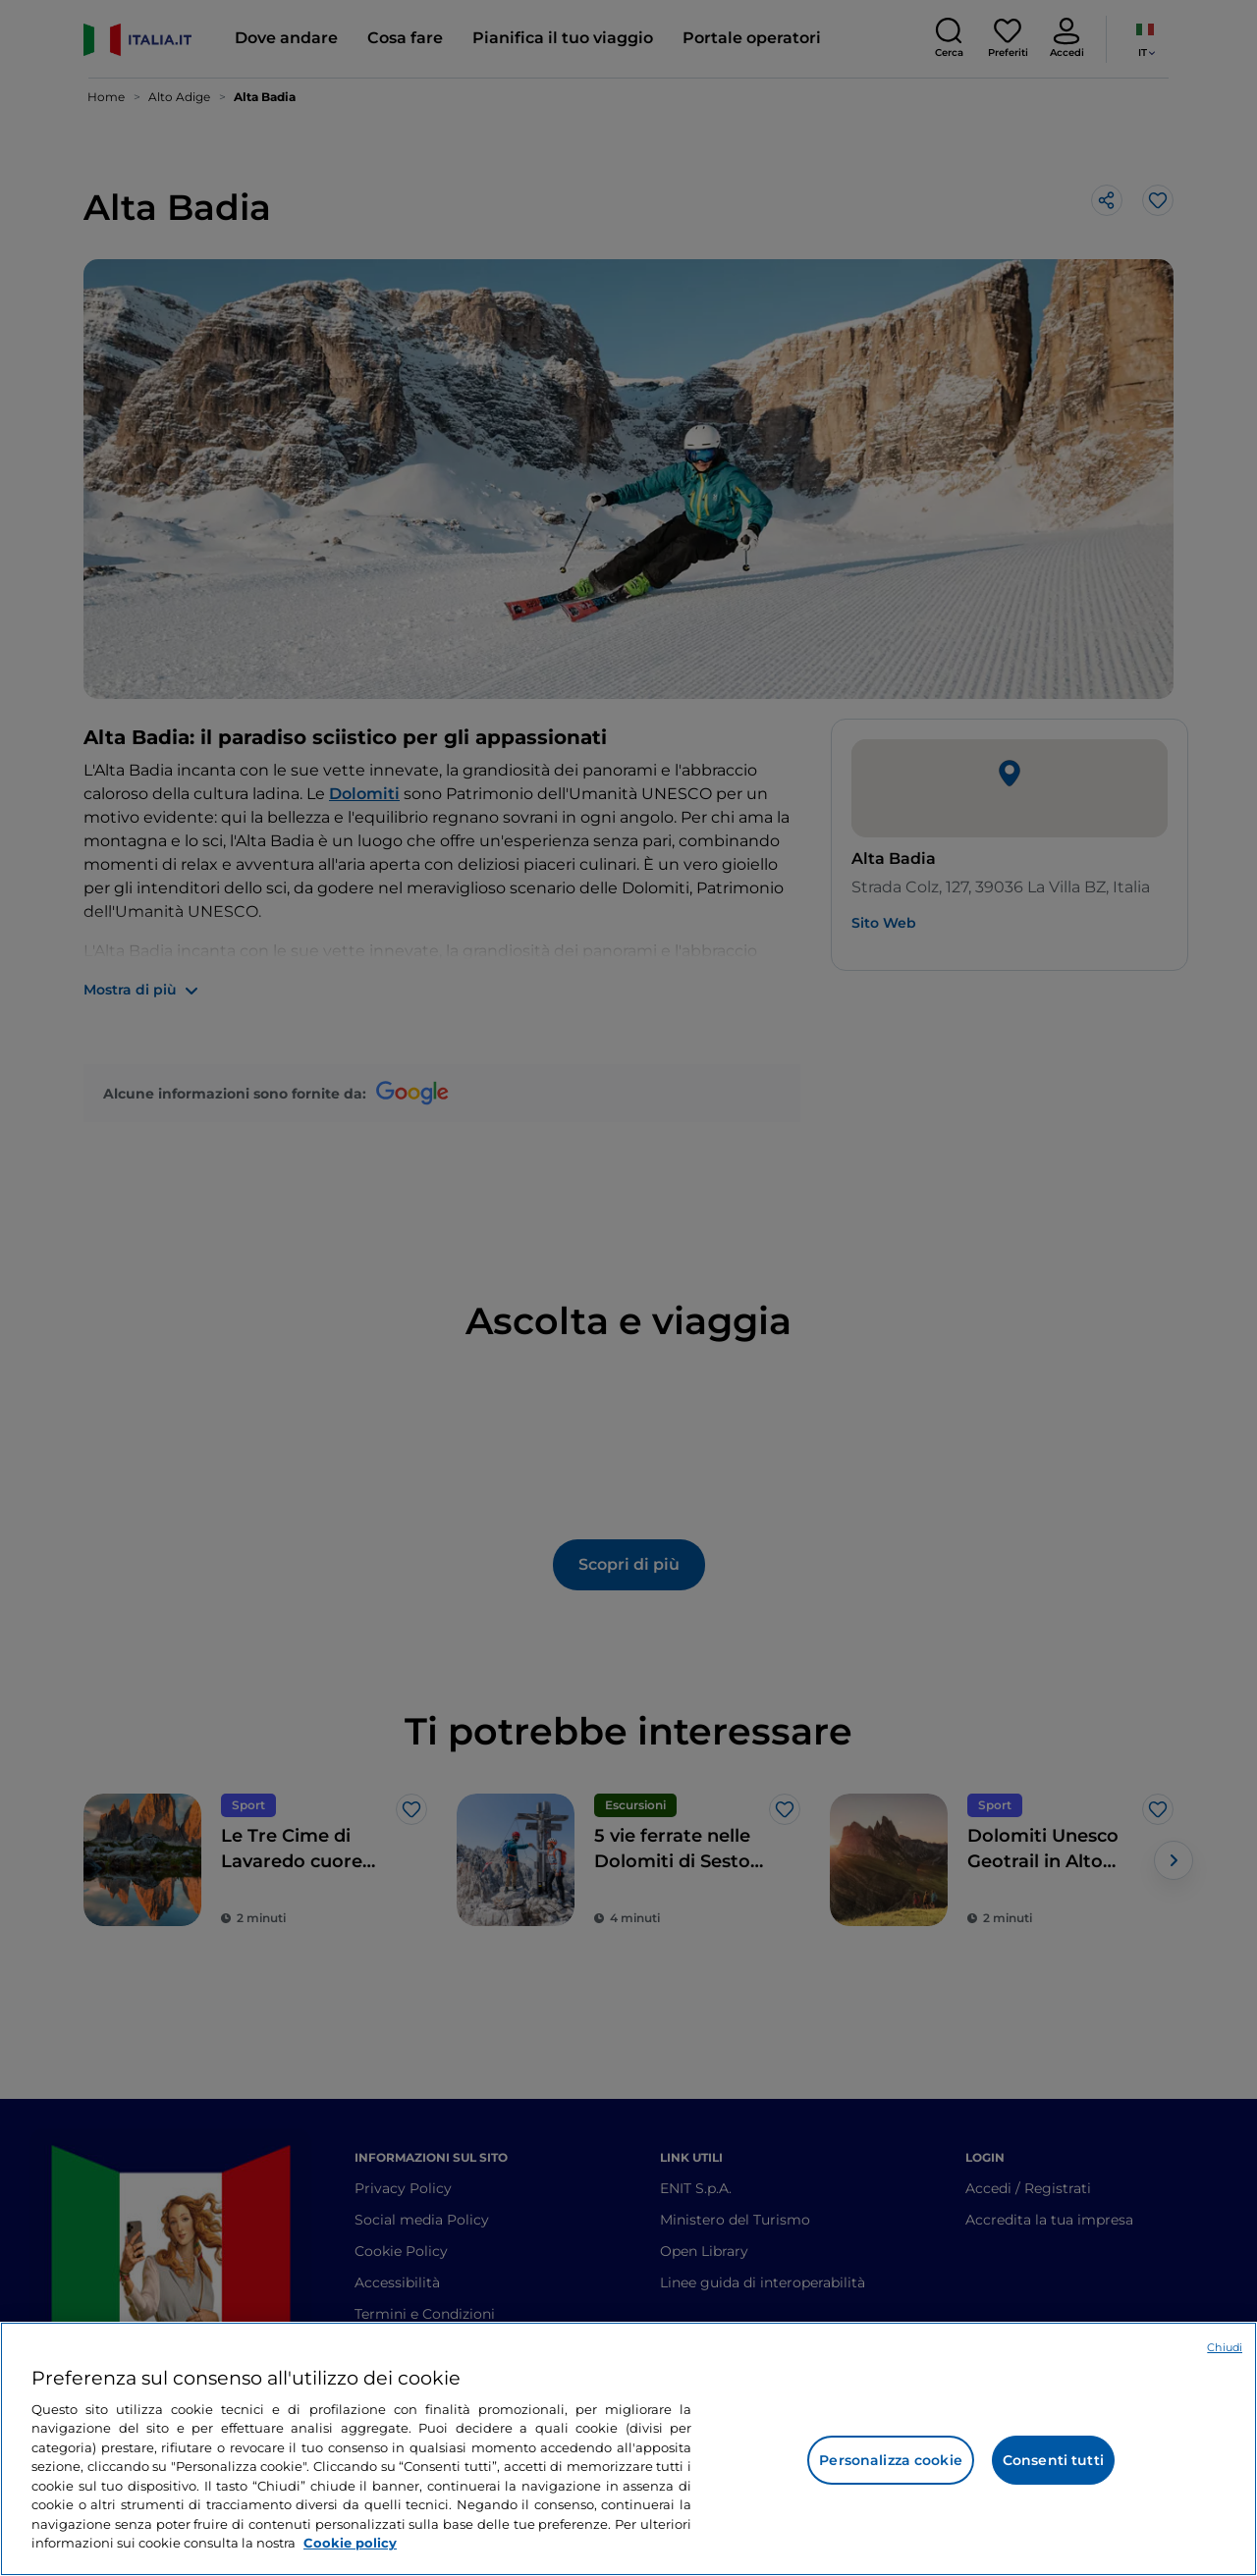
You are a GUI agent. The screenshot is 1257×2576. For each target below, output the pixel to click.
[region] (628, 2449)
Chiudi (1224, 2347)
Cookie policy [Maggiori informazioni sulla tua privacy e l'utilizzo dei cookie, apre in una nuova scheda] (350, 2542)
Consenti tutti (1053, 2460)
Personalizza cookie (890, 2460)
